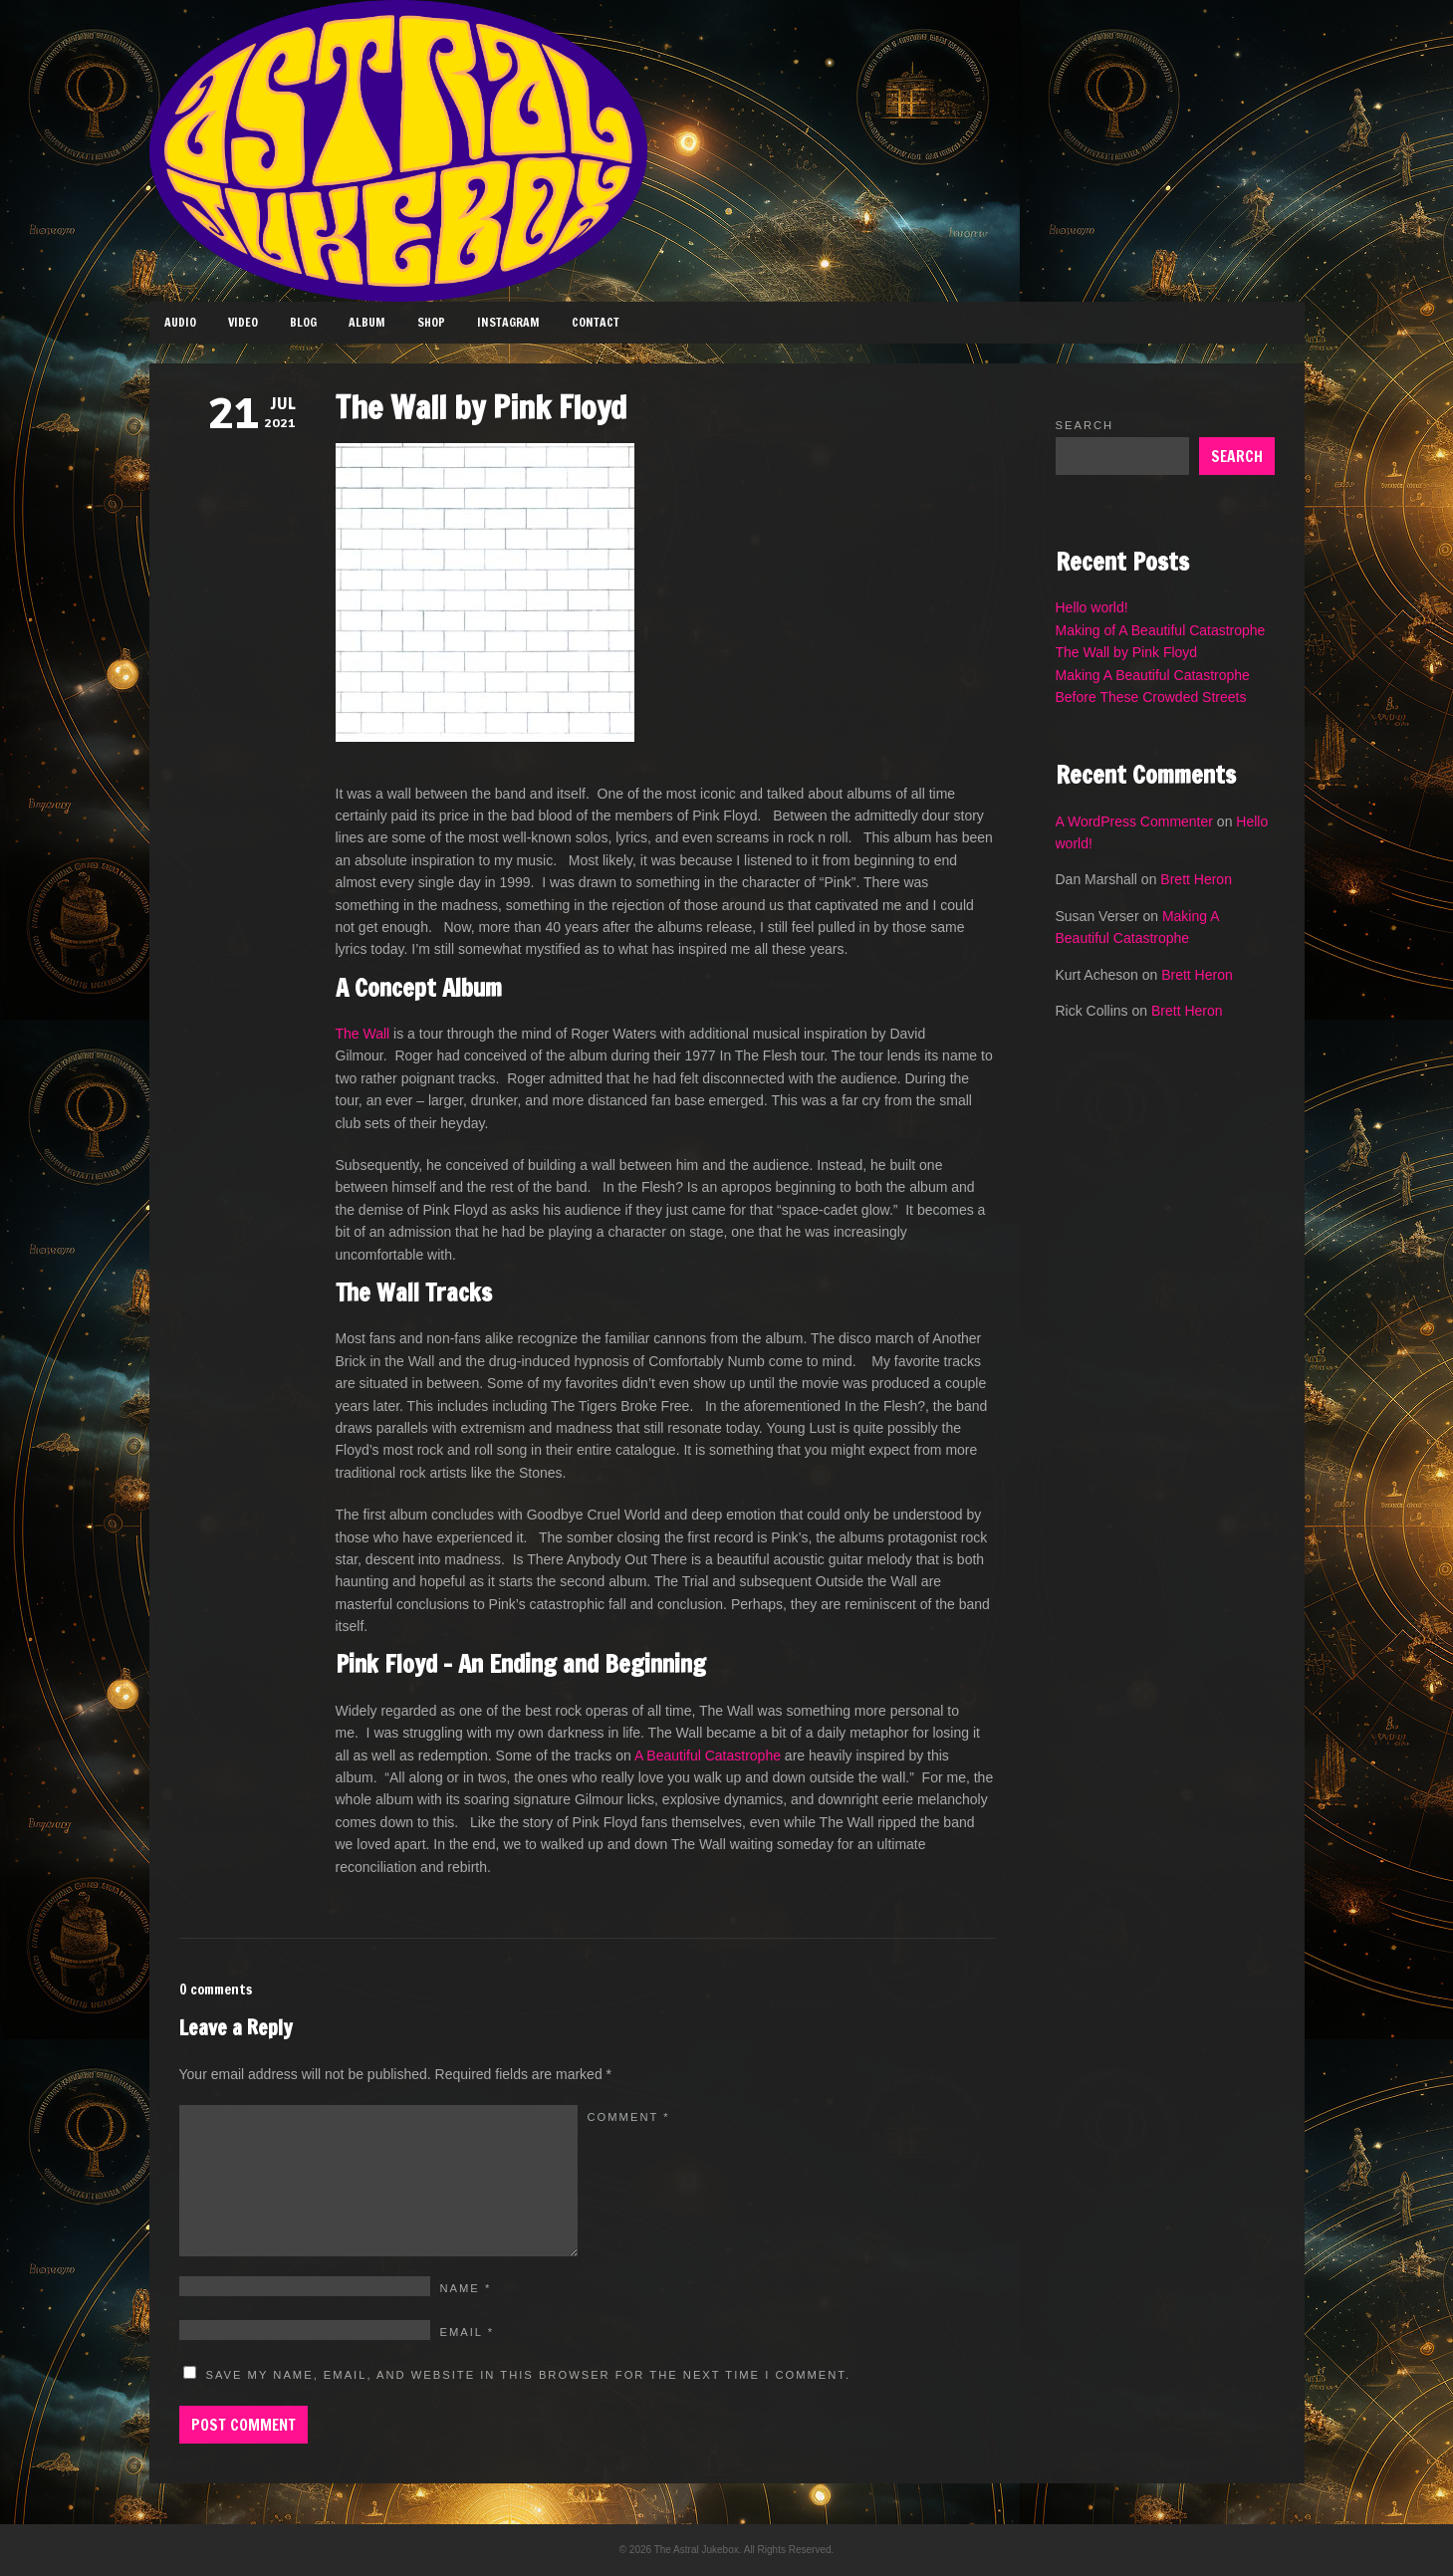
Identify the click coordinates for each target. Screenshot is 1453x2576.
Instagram (508, 322)
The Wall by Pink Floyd (1127, 652)
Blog (303, 322)
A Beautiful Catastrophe (707, 1755)
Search (1085, 425)
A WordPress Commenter (1134, 821)
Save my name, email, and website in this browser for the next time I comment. (528, 2375)
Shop (431, 322)
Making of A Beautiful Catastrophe (1161, 630)
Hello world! (1092, 607)
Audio (180, 322)
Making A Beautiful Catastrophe (1153, 675)
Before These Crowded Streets (1151, 697)
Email (467, 2332)
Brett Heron (1196, 879)
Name (466, 2288)
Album (367, 322)
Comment (629, 2117)
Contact (595, 322)
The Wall (363, 1034)
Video (243, 322)
